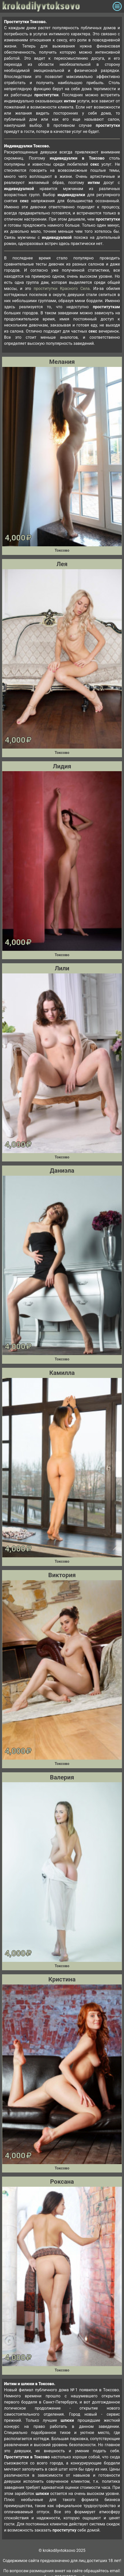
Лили (62, 968)
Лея (62, 564)
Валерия (62, 1777)
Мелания (62, 361)
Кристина (62, 1979)
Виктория (62, 1575)
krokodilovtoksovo (56, 6)
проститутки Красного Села (62, 288)
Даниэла (62, 1170)
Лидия (62, 766)
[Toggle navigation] (117, 6)
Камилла (62, 1372)
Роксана (62, 2181)
